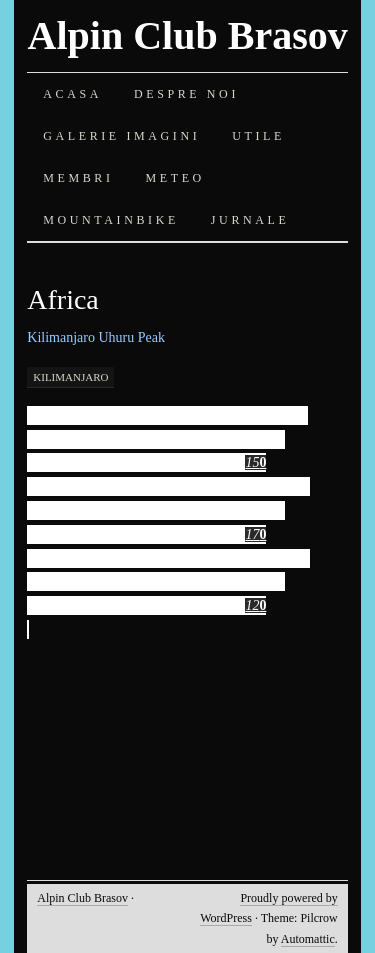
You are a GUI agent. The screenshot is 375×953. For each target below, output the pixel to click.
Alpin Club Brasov (188, 35)
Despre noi (186, 94)
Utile (258, 136)
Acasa (72, 94)
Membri (78, 178)
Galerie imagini (121, 136)
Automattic (308, 939)
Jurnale (250, 220)
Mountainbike (111, 220)
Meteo (175, 178)
